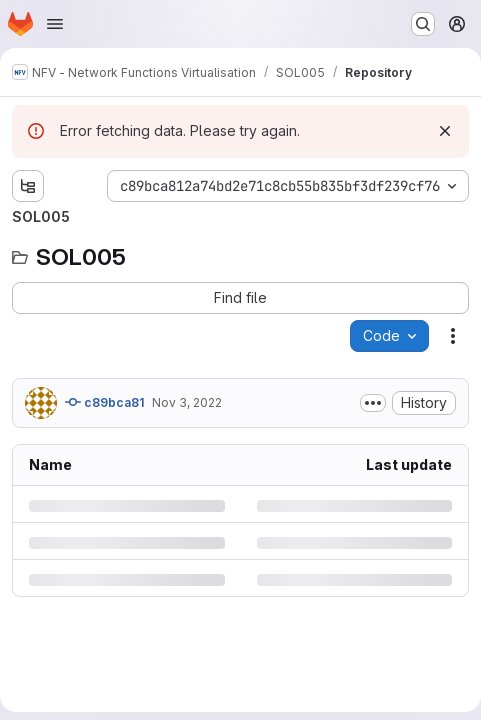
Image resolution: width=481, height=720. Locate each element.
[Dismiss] (445, 131)
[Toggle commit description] (373, 403)
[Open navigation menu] (55, 24)
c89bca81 (104, 402)
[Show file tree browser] (28, 186)
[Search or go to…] (423, 24)
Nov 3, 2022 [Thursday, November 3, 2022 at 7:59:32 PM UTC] (187, 402)
